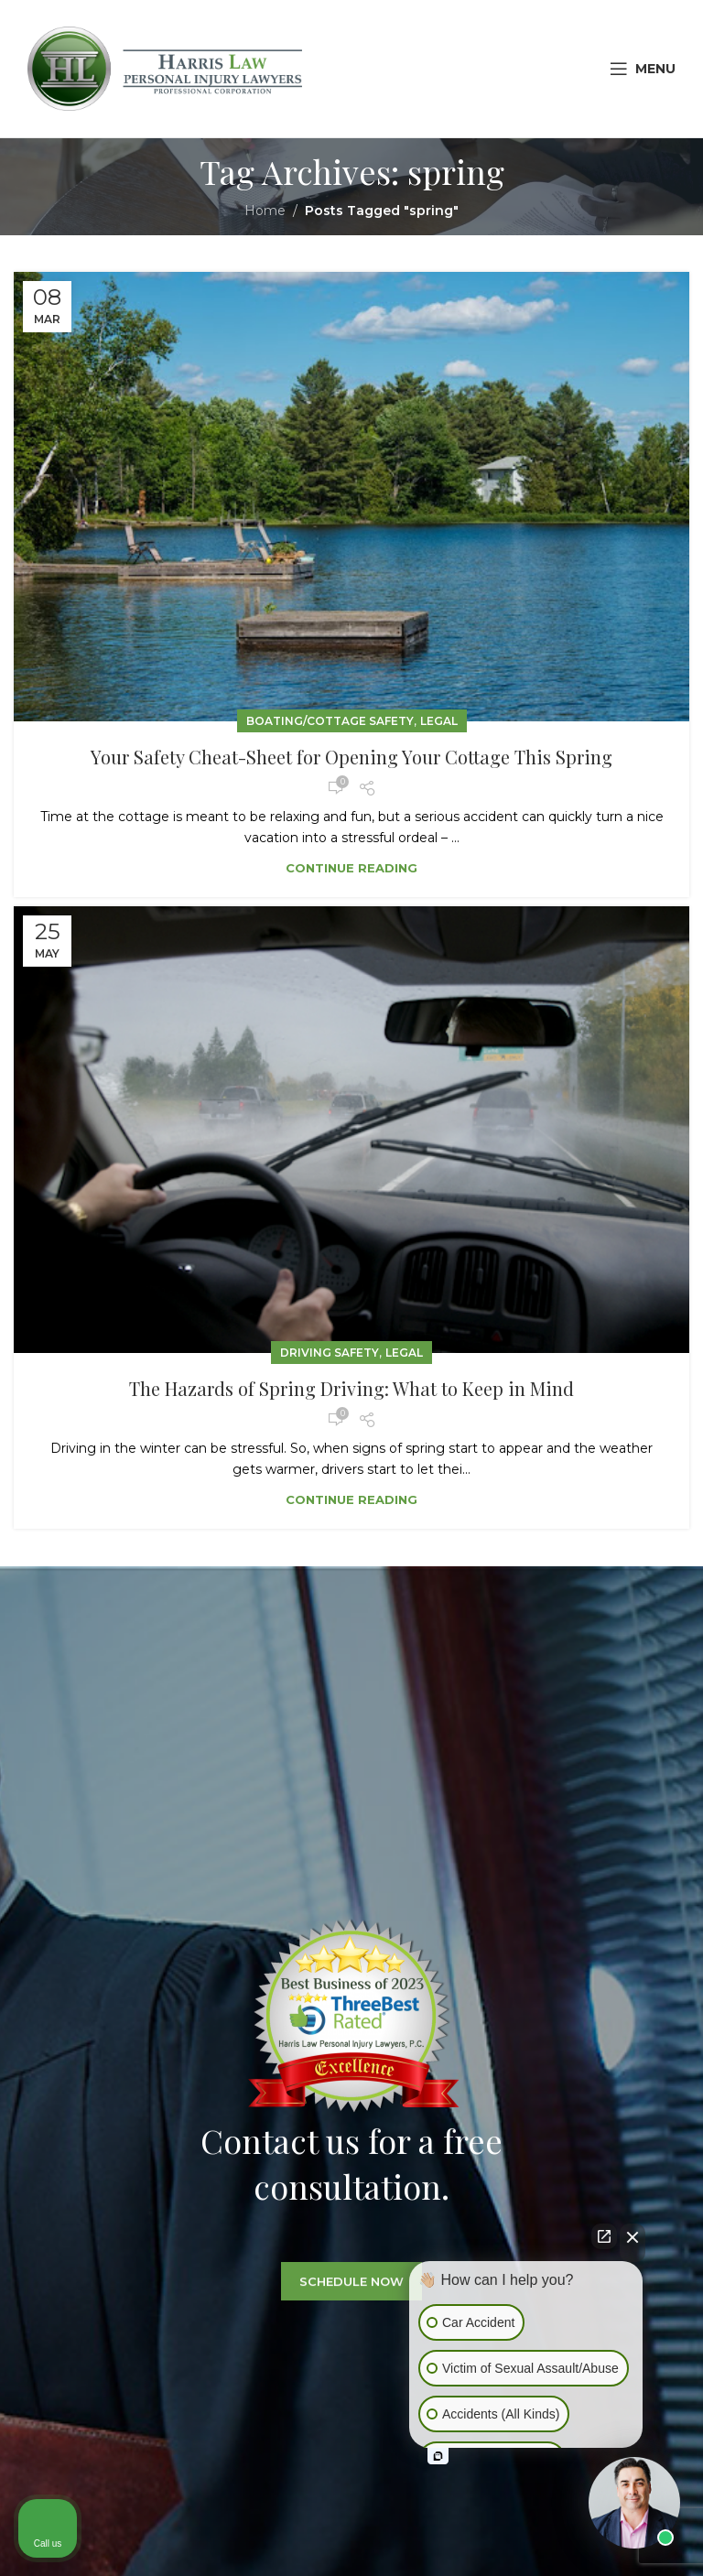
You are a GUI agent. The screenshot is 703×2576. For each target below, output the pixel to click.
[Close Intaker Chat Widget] (632, 2243)
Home (265, 210)
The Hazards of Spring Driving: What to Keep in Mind (351, 1388)
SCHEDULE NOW (351, 2300)
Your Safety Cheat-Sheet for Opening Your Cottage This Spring (351, 756)
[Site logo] (164, 68)
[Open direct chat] (604, 2236)
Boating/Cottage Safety (330, 721)
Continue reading (351, 867)
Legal (439, 721)
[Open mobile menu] (642, 68)
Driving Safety (329, 1352)
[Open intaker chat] (438, 2456)
